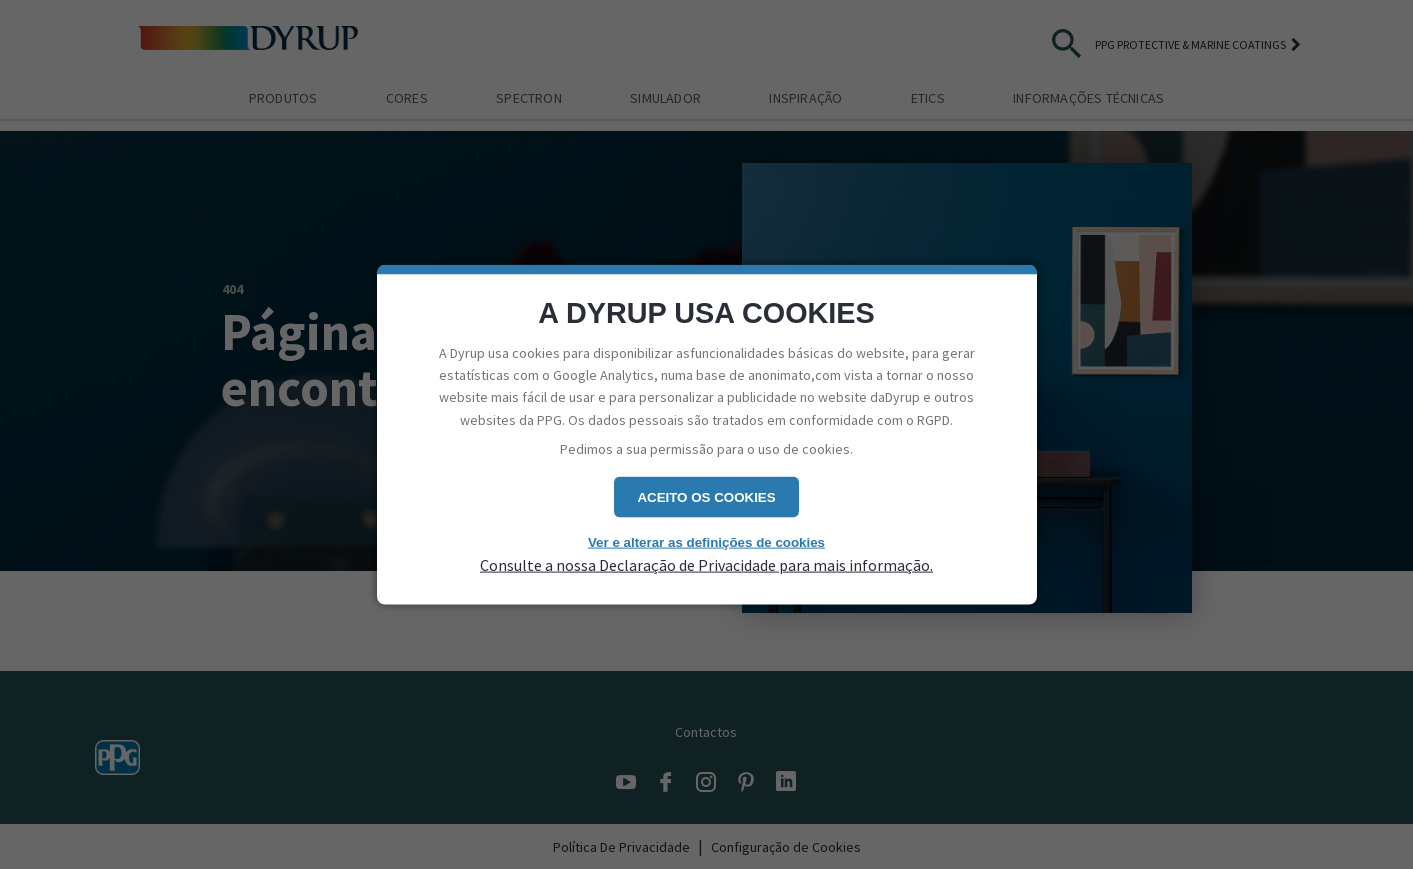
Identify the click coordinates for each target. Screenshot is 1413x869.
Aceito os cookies (706, 496)
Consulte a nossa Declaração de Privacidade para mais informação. (706, 565)
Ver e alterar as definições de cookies (706, 541)
